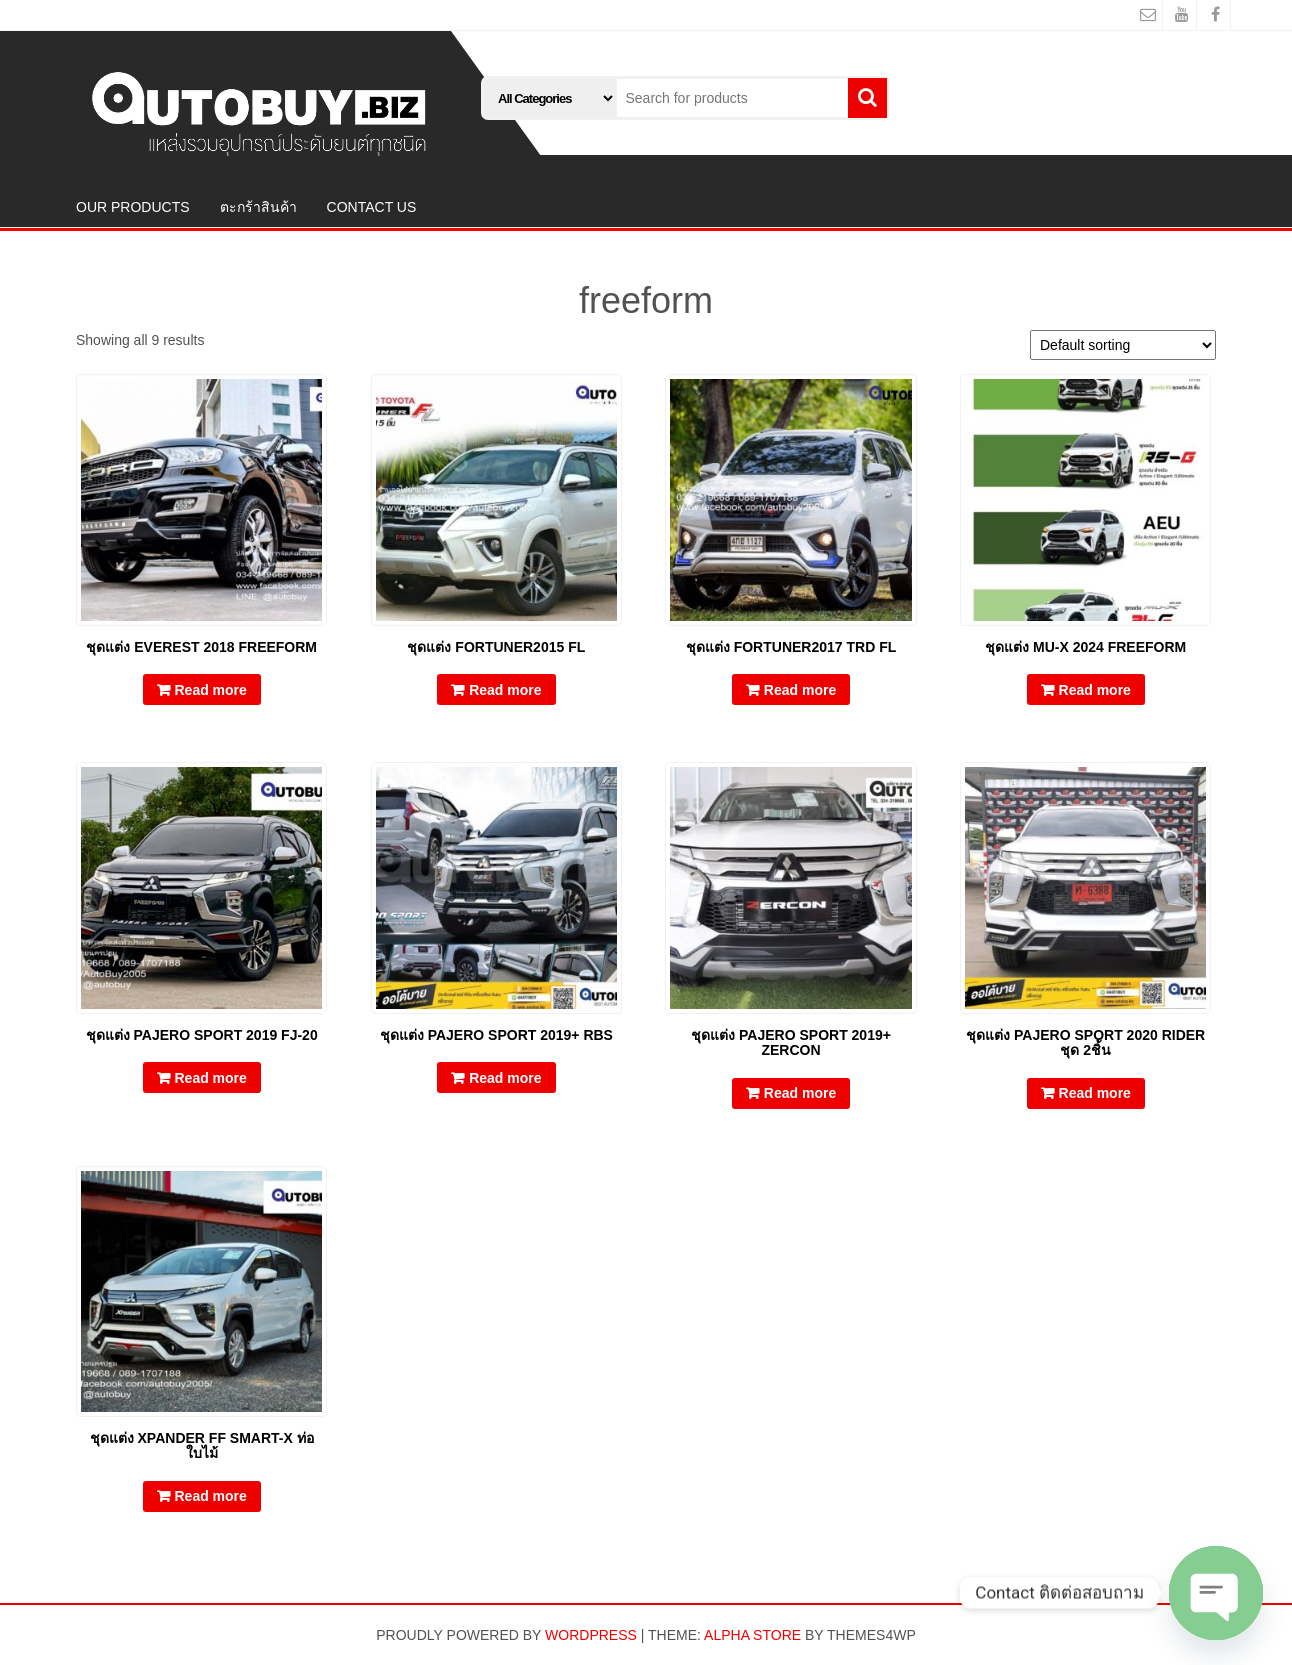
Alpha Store (752, 1635)
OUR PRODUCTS (133, 207)
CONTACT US (372, 207)
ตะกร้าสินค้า (258, 207)
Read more (211, 690)
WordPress (591, 1635)
